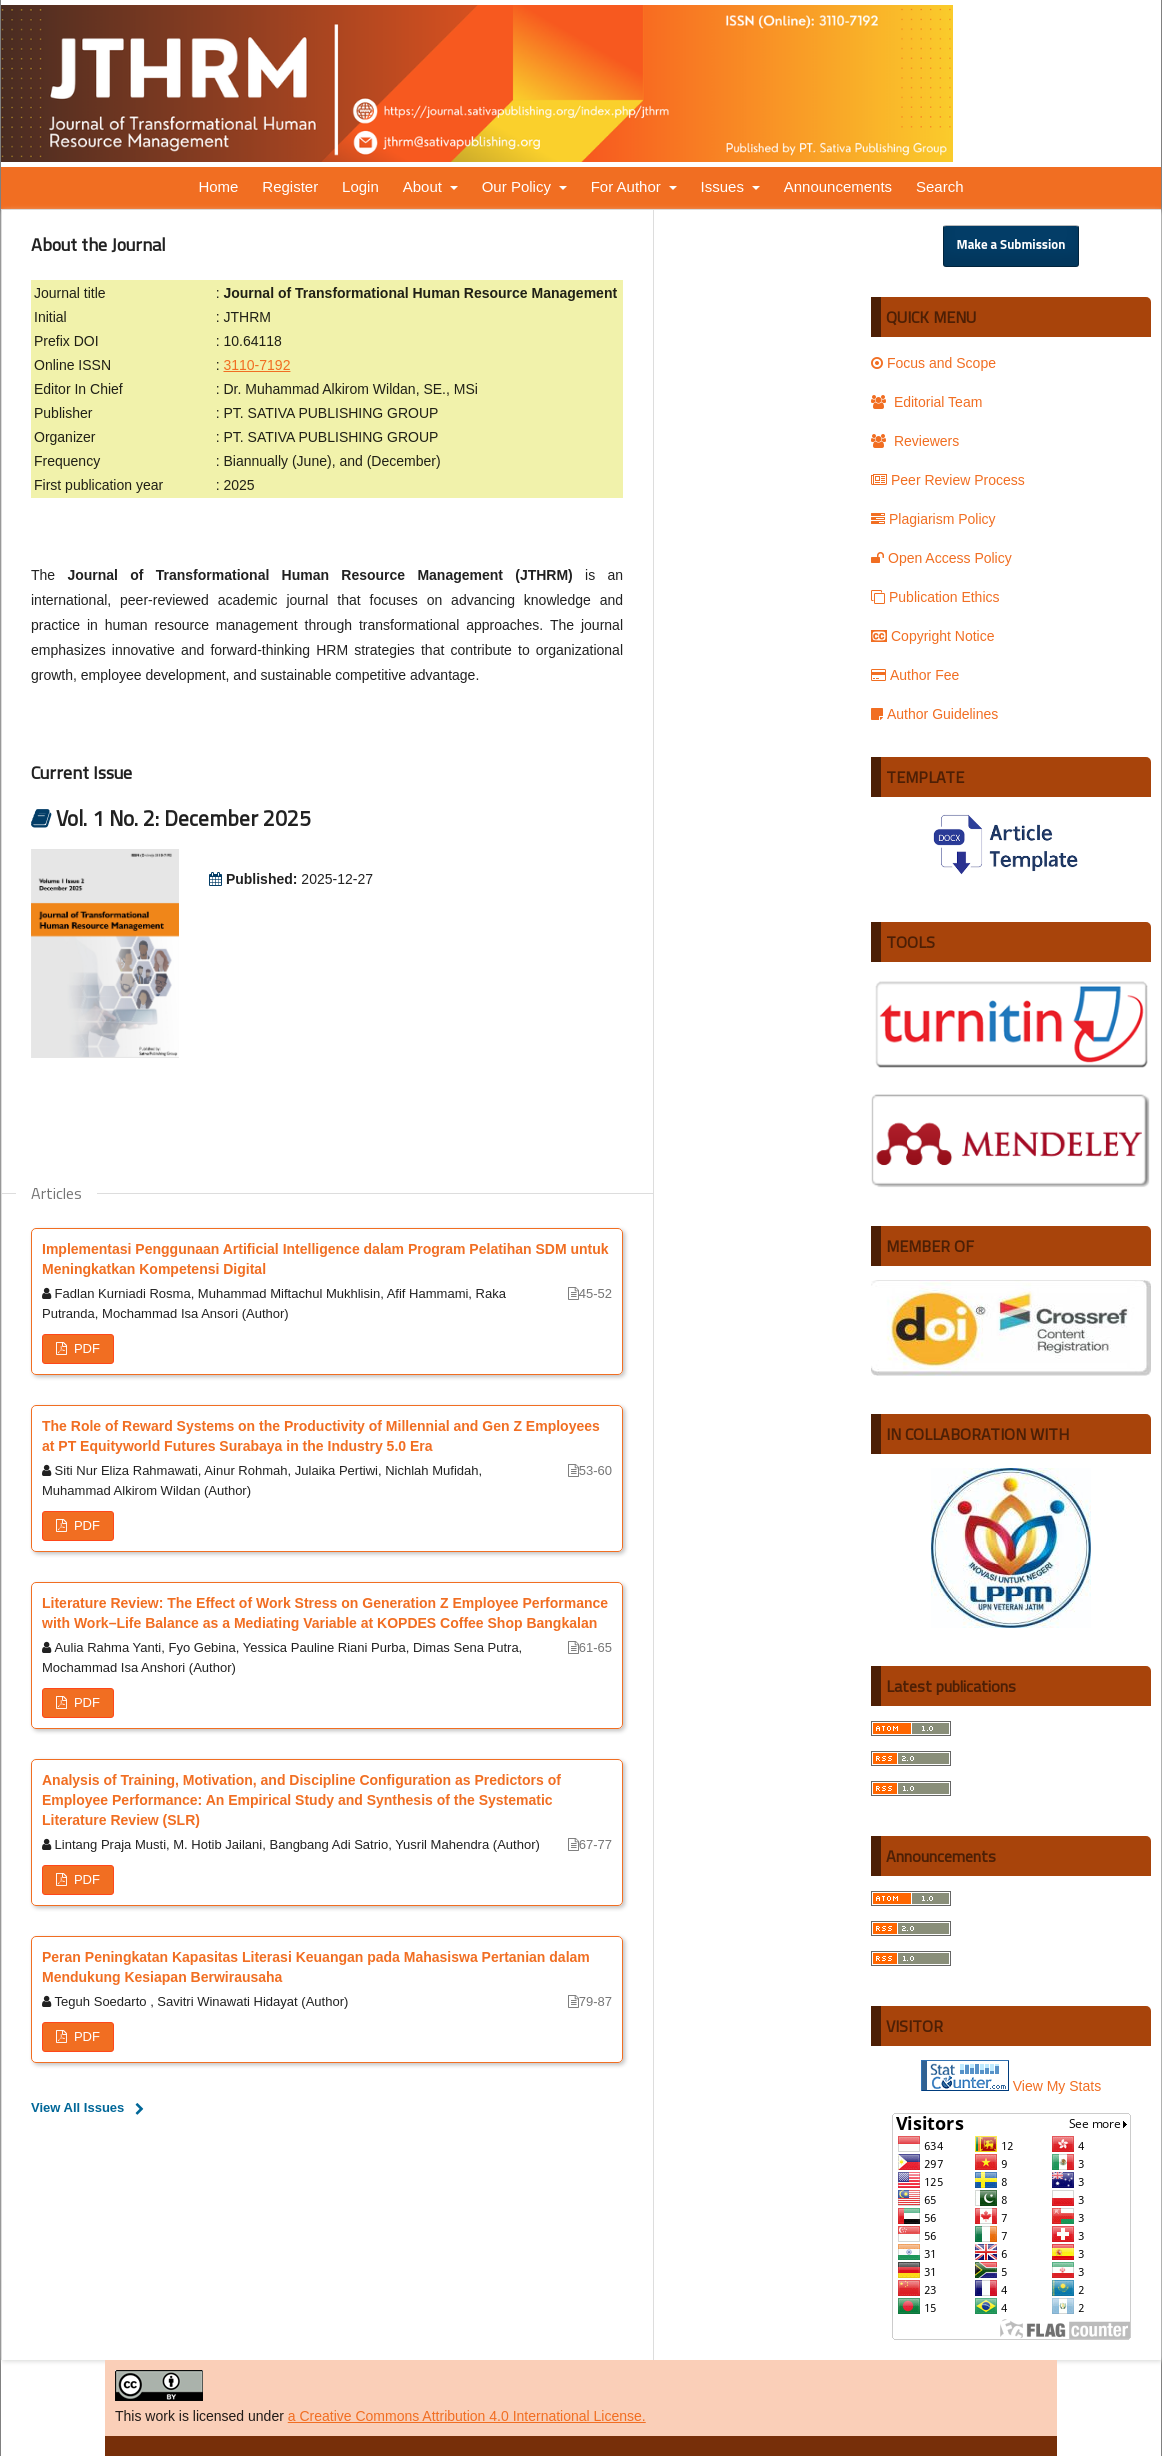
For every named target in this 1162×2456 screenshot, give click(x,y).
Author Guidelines (934, 714)
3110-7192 (256, 365)
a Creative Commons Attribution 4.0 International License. (467, 2416)
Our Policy (518, 186)
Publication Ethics (935, 597)
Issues (725, 186)
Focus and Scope (933, 363)
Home (218, 186)
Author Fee (915, 675)
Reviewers (915, 441)
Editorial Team (926, 402)
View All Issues (77, 2107)
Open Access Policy (941, 558)
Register (290, 186)
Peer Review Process (948, 480)
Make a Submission (1011, 245)
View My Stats (1057, 2086)
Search (940, 186)
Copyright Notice (933, 636)
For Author (628, 186)
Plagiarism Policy (933, 519)
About (424, 186)
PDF (85, 1348)
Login (360, 186)
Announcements (838, 186)
